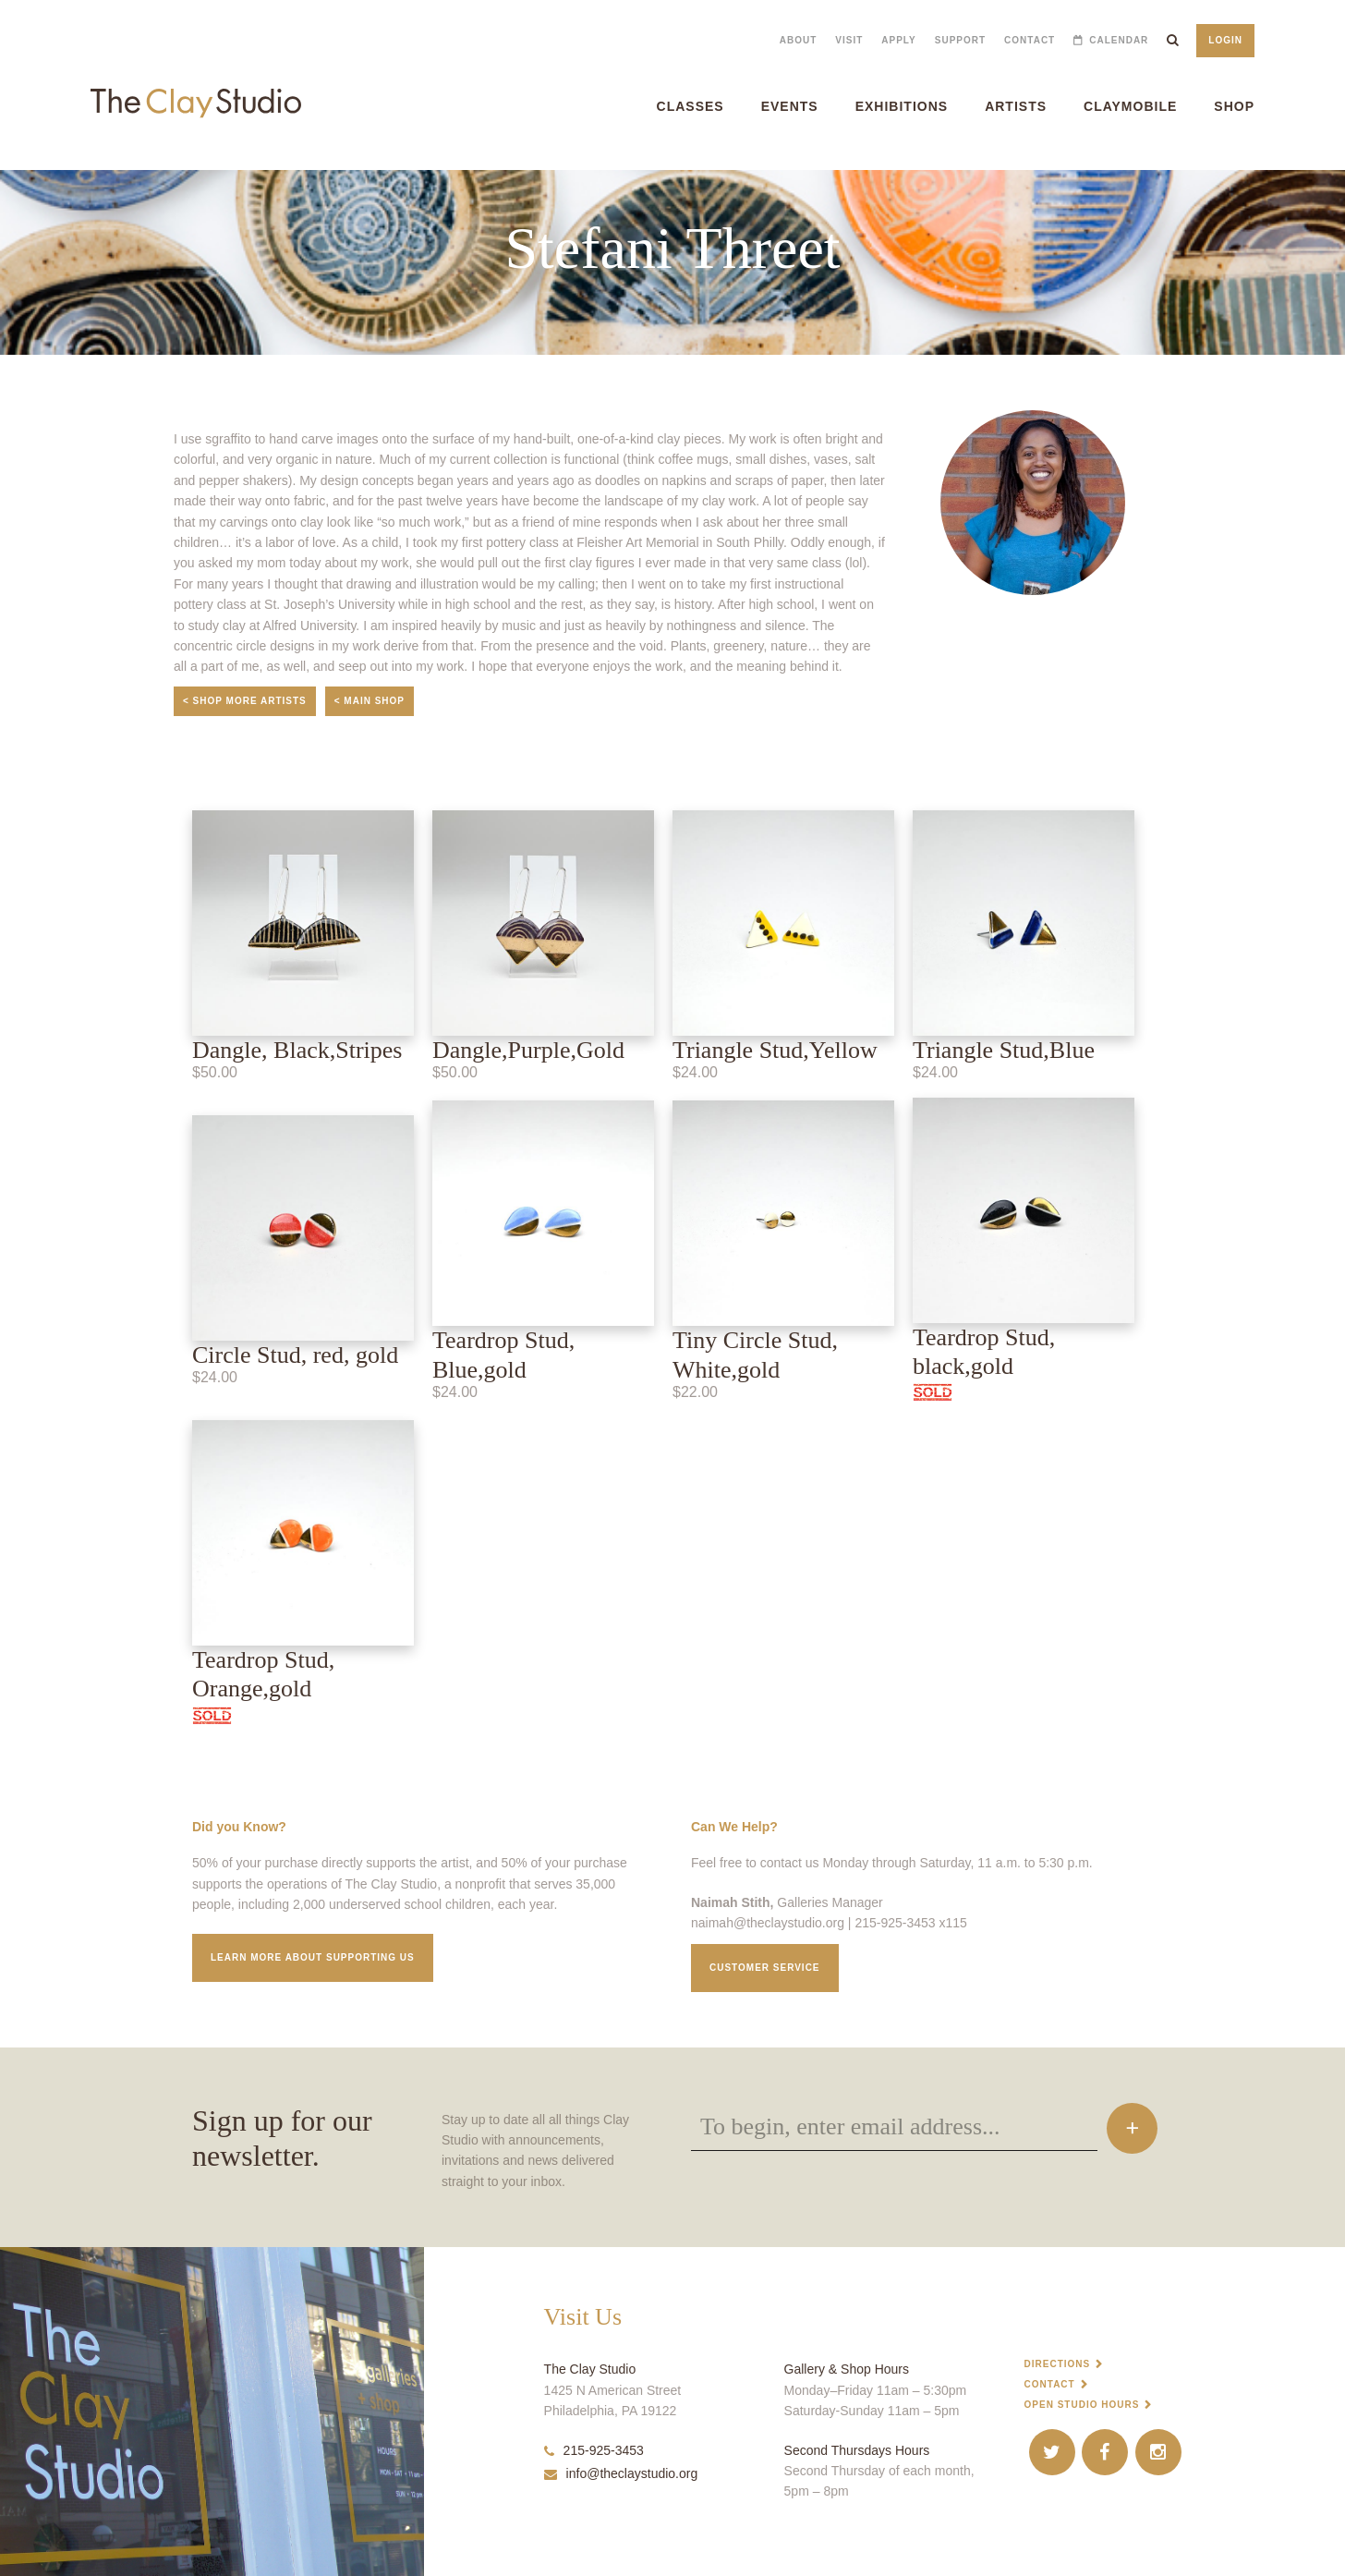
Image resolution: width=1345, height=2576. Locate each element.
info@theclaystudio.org (621, 2473)
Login (1225, 40)
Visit (849, 40)
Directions (1057, 2364)
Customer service (764, 1967)
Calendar (1118, 40)
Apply (898, 40)
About (799, 40)
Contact (1029, 40)
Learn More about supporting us (313, 1957)
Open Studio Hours (1082, 2405)
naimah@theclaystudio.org (767, 1922)
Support (960, 40)
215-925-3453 (594, 2450)
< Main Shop (369, 701)
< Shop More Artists (245, 701)
